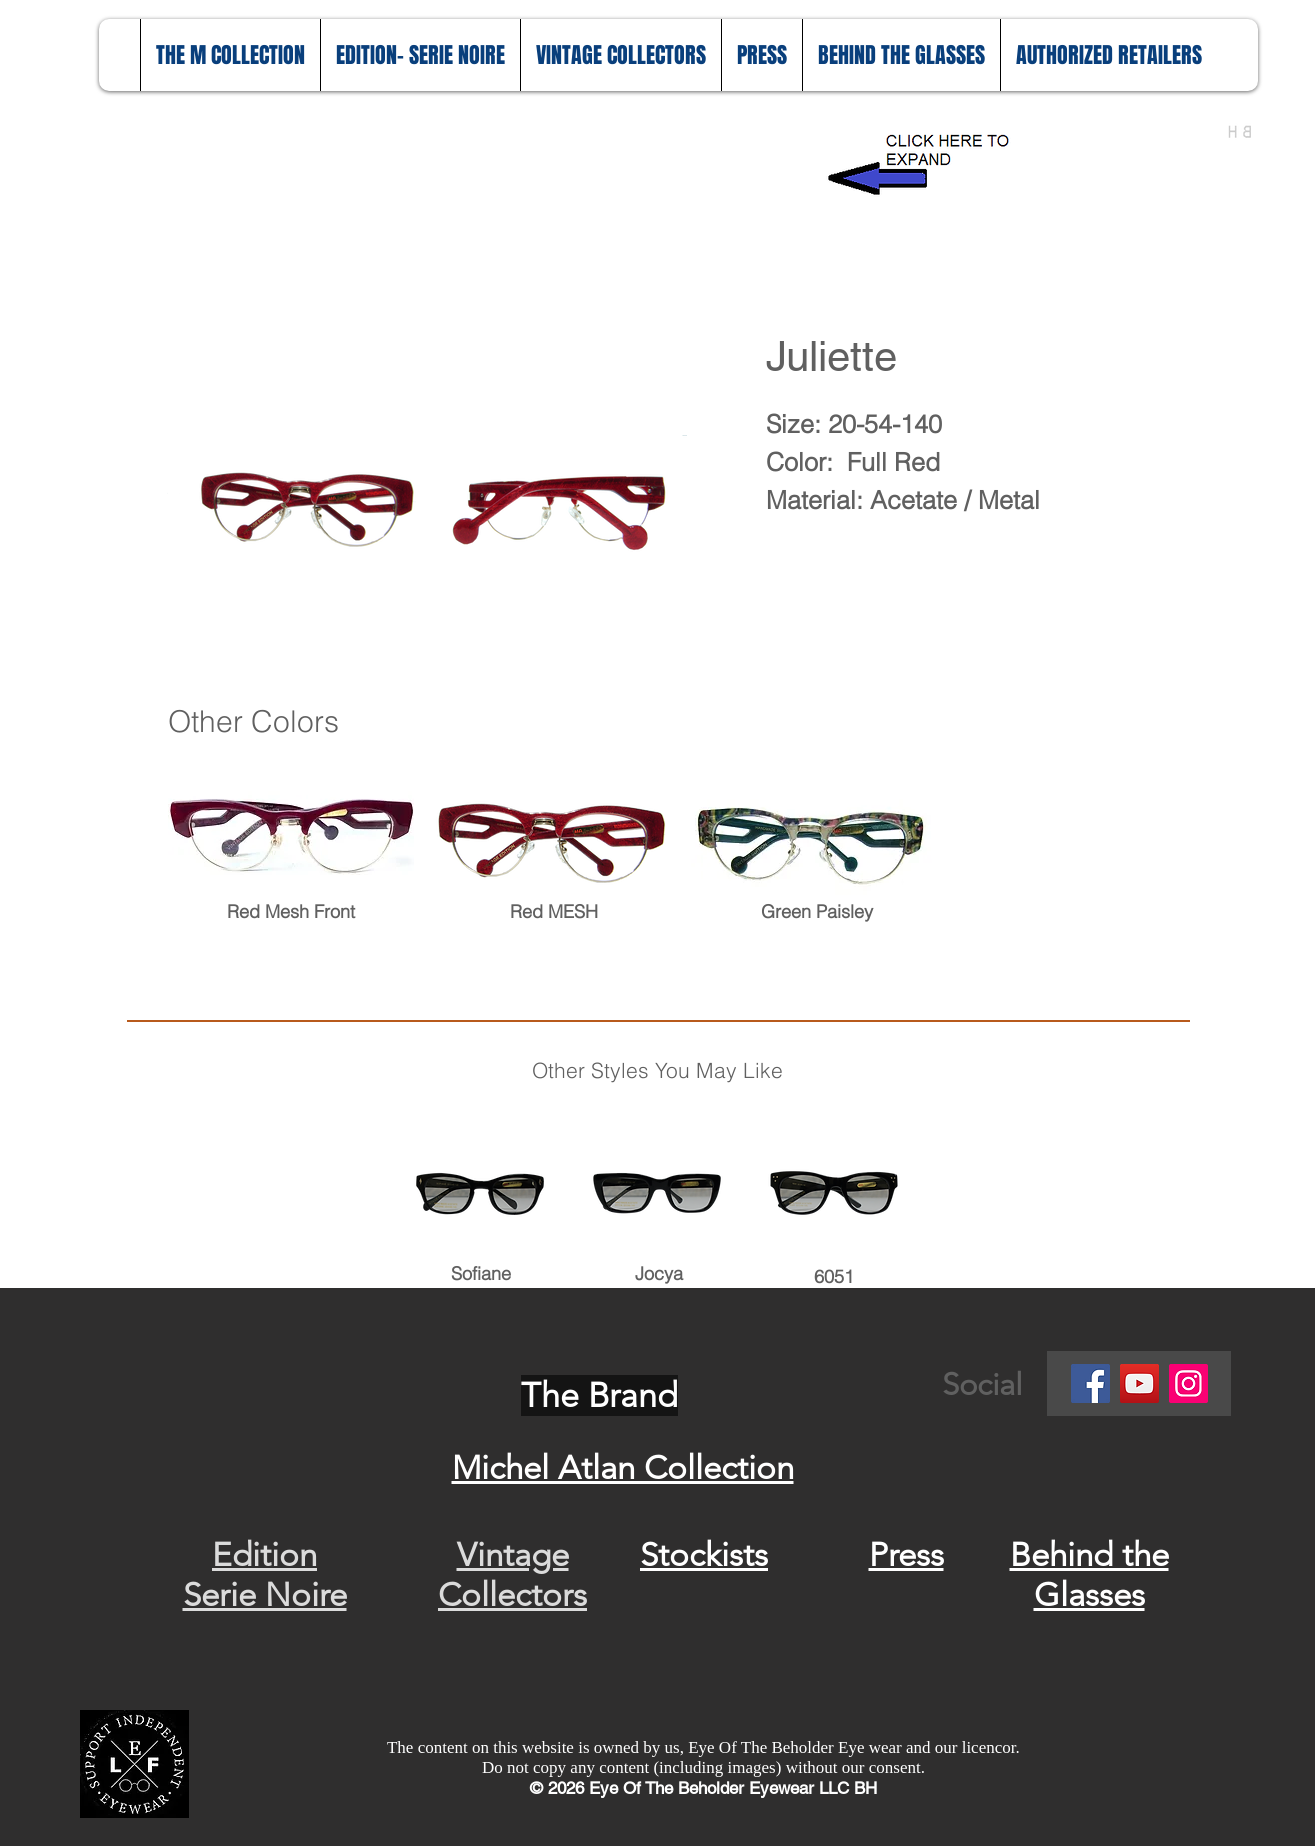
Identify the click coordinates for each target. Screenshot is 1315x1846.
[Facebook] (1090, 1383)
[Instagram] (1188, 1383)
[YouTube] (1139, 1383)
